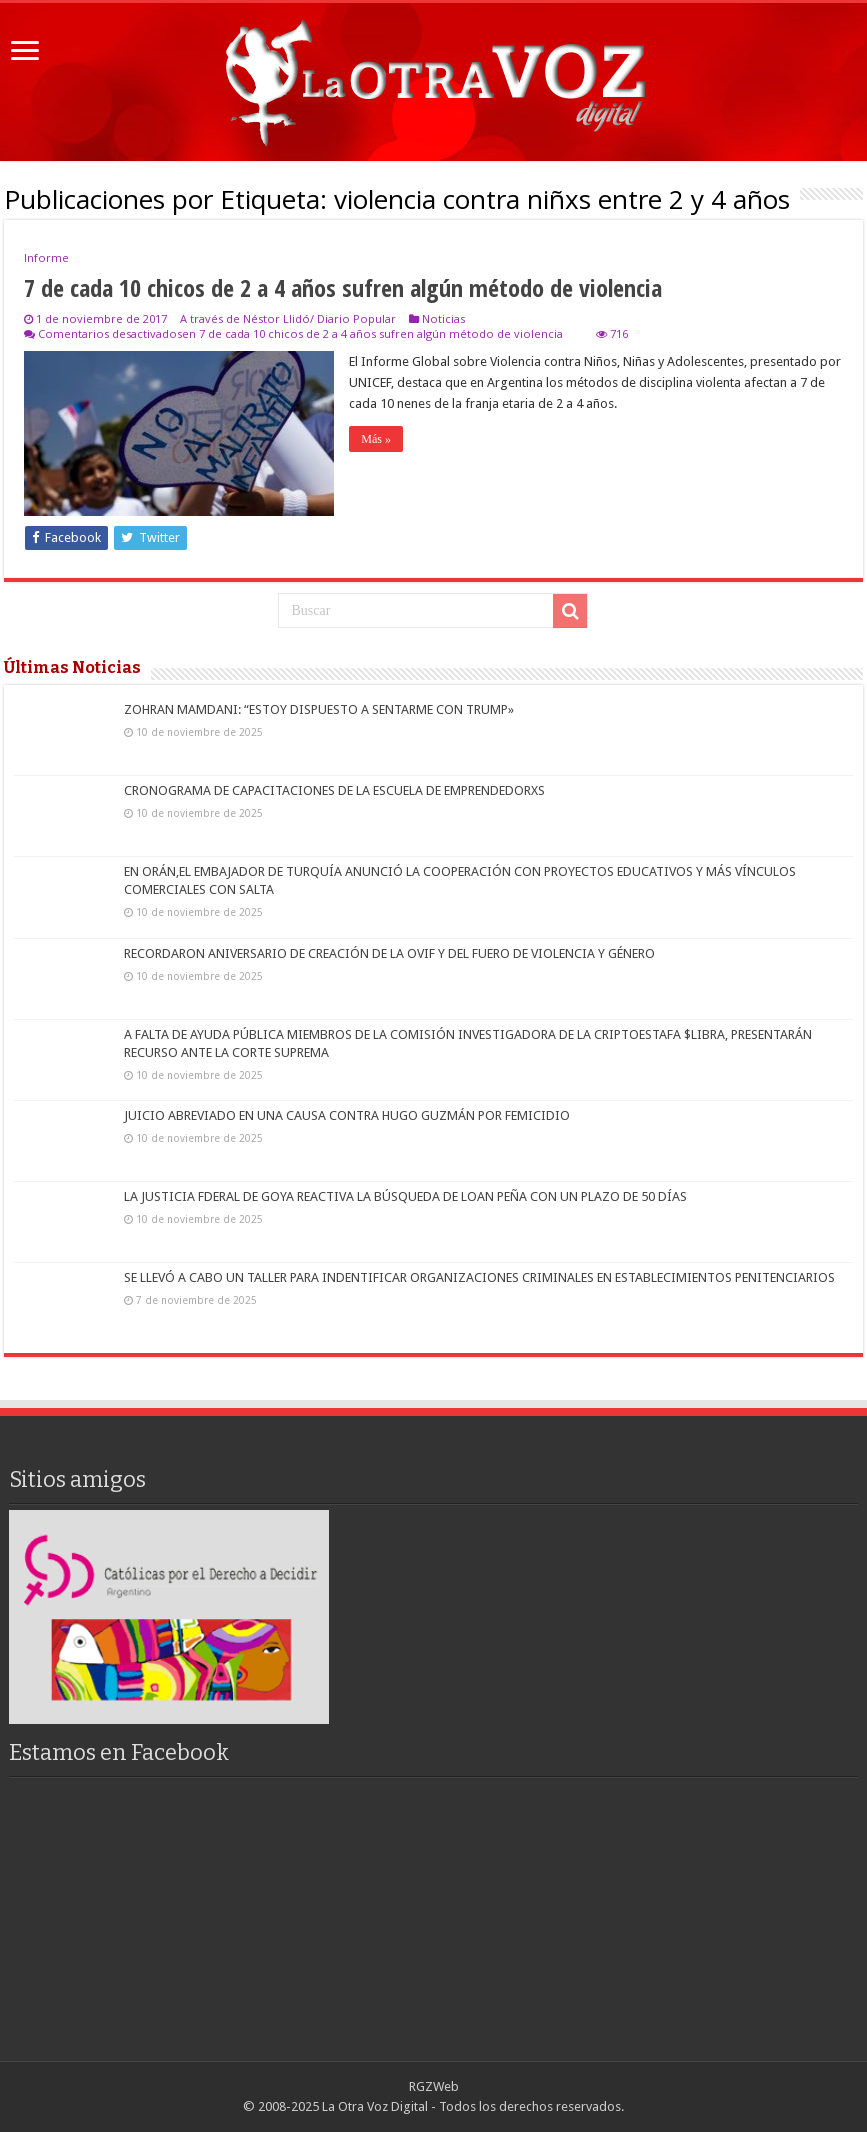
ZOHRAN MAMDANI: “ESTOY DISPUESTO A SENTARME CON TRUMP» (319, 709)
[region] (169, 1616)
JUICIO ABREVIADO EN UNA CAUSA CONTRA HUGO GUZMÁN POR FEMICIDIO (347, 1115)
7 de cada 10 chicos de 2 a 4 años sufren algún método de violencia (343, 287)
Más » (376, 439)
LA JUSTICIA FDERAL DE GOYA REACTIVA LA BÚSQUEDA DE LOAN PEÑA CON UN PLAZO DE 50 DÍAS (405, 1196)
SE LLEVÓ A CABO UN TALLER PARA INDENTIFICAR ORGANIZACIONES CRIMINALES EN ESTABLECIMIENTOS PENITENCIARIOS (479, 1277)
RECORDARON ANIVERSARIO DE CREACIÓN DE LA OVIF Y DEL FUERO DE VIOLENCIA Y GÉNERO (389, 953)
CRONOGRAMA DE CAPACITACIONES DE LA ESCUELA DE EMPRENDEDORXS (334, 790)
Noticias (443, 318)
